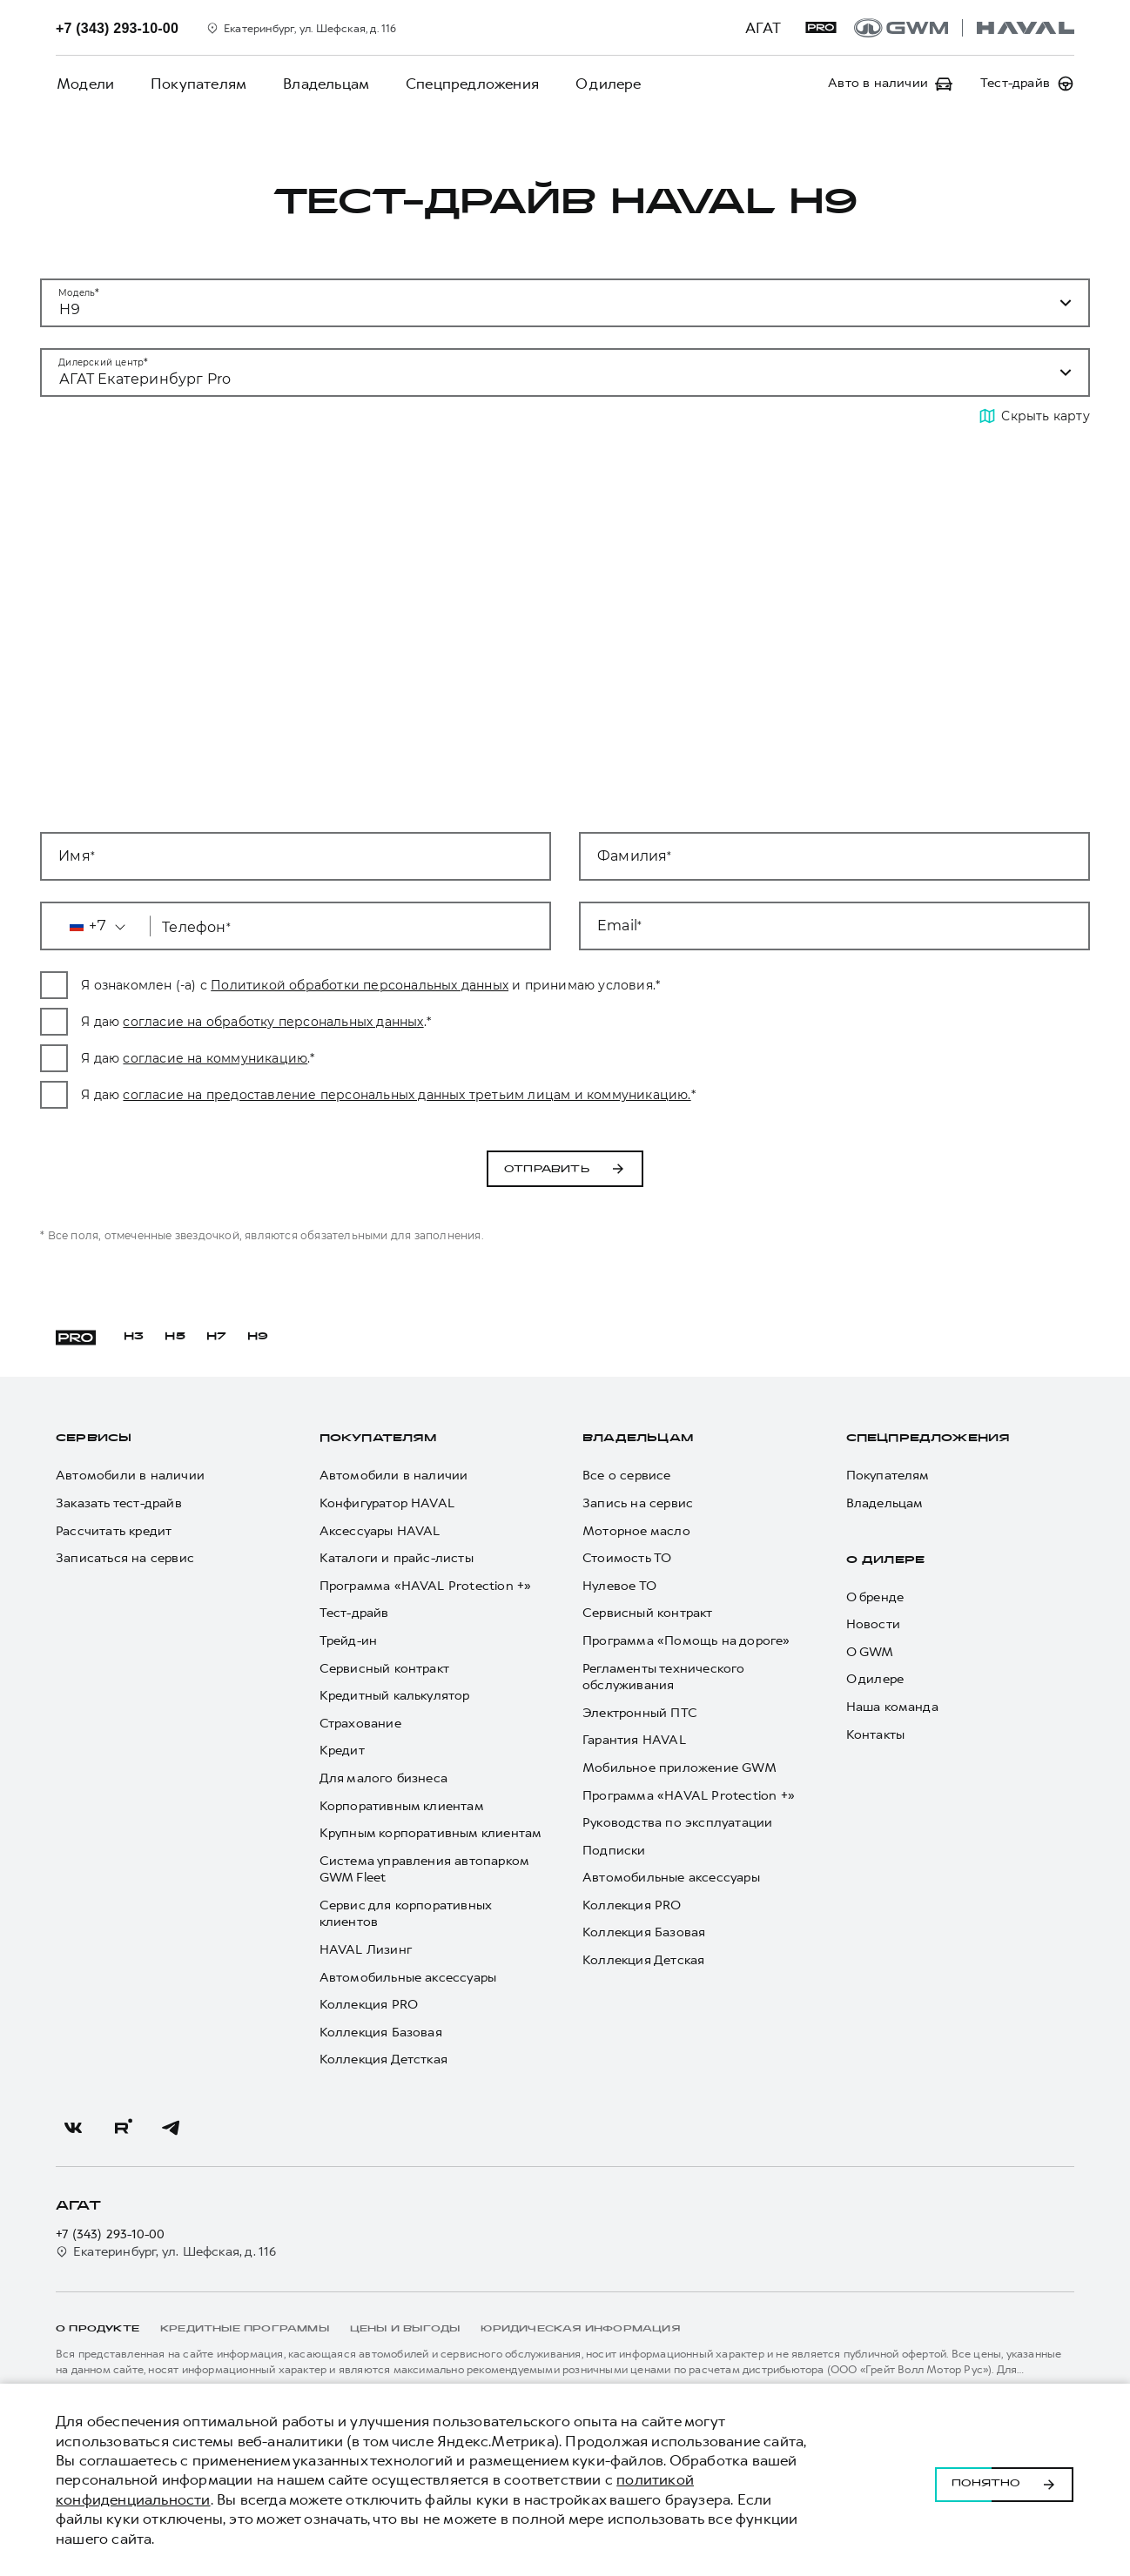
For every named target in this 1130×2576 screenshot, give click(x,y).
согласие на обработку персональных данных (422, 1022)
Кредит (342, 1750)
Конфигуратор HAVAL (387, 1503)
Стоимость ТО (626, 1558)
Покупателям (196, 83)
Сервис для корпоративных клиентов (405, 1914)
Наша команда (892, 1707)
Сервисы (93, 1438)
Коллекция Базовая (380, 2032)
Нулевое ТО (619, 1586)
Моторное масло (636, 1531)
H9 (257, 1336)
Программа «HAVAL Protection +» (425, 1586)
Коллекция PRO (369, 2004)
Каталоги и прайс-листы (396, 1558)
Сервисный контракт (384, 1668)
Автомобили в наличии (130, 1475)
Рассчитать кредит (114, 1531)
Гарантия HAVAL (634, 1740)
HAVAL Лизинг (365, 1950)
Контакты (875, 1735)
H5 (175, 1336)
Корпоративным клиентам (401, 1806)
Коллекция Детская (643, 1960)
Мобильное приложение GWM (679, 1768)
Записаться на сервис (125, 1558)
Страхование (360, 1723)
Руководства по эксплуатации (677, 1823)
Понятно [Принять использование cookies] (1004, 2480)
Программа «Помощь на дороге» (686, 1641)
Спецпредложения (466, 83)
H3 (134, 1336)
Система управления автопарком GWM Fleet (424, 1870)
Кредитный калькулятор (394, 1695)
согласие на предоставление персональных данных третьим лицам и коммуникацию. (555, 1095)
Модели (84, 83)
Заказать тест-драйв (119, 1503)
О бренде (875, 1597)
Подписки (614, 1850)
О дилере (601, 83)
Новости (873, 1624)
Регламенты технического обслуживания (663, 1677)
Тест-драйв (354, 1613)
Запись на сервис (637, 1503)
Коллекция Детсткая (383, 2059)
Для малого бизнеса (383, 1778)
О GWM (870, 1652)
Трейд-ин (348, 1641)
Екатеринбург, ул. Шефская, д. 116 (166, 2252)
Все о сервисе (626, 1475)
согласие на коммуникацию (364, 1058)
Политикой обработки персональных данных (508, 985)
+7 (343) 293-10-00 (110, 2234)
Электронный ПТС (639, 1713)
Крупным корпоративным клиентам (430, 1833)
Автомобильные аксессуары (408, 1977)
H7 (216, 1336)
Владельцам (322, 83)
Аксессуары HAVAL (380, 1531)
